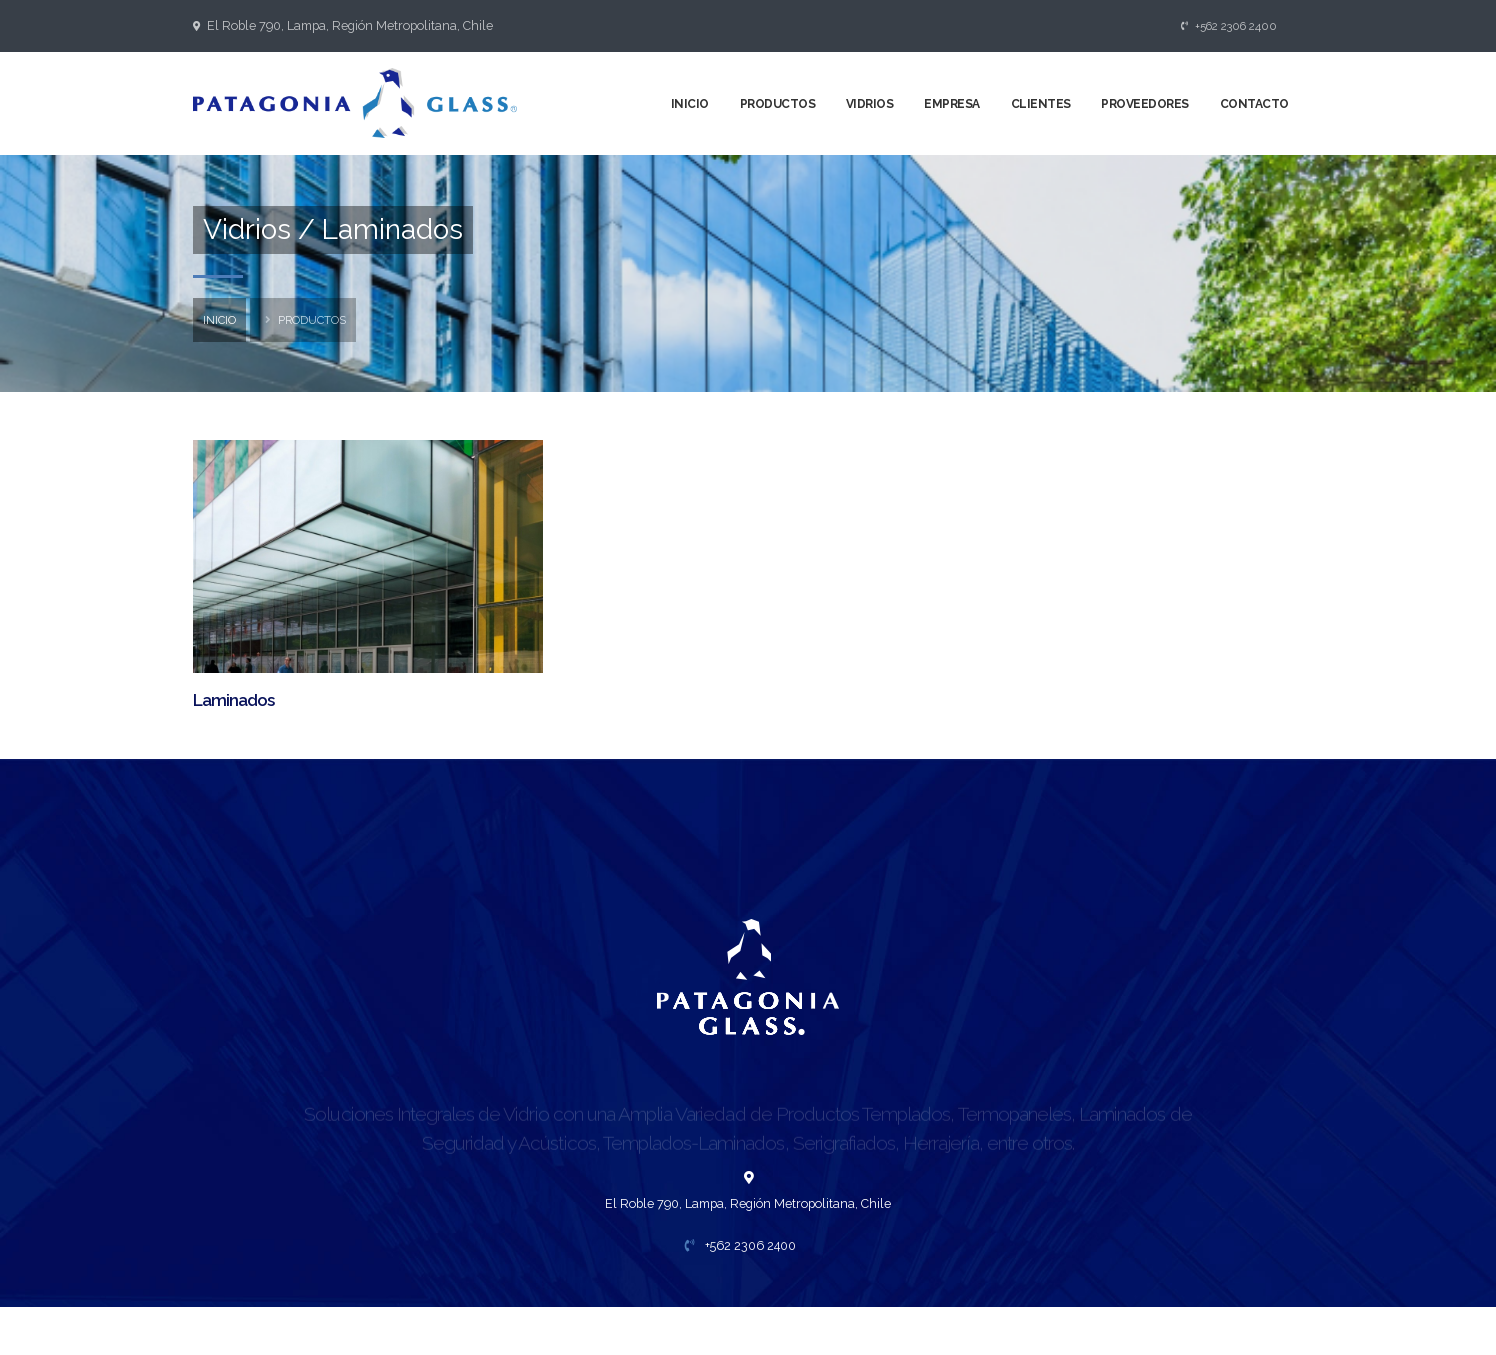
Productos (778, 104)
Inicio (690, 104)
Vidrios (870, 104)
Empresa (952, 104)
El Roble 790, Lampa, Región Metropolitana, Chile (350, 25)
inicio (219, 320)
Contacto (1254, 104)
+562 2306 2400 (1229, 26)
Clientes (1041, 104)
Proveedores (1145, 104)
